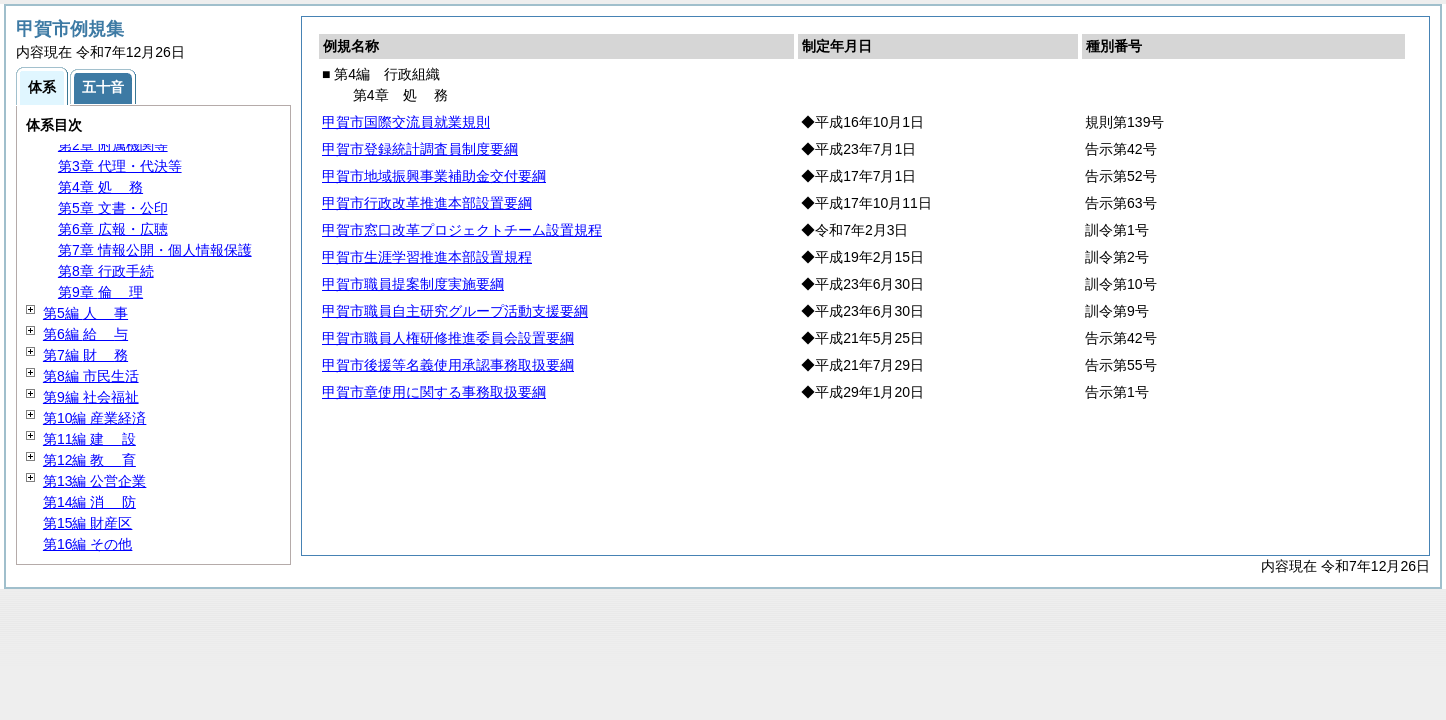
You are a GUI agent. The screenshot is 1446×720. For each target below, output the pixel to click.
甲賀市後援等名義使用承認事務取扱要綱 (448, 365)
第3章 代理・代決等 (120, 166)
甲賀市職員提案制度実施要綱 (413, 284)
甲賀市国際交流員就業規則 (406, 122)
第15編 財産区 (87, 523)
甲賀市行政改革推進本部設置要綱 (427, 203)
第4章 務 (100, 187)
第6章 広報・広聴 (113, 229)
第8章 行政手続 (106, 271)
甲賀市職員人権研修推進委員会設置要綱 (448, 338)
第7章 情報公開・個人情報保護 (155, 250)
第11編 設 (89, 439)
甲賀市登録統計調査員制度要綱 (420, 149)
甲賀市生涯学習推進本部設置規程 (427, 257)
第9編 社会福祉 (91, 397)
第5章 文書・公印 (113, 208)
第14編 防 (89, 502)
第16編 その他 (87, 544)
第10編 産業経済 (94, 418)
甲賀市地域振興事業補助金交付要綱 (434, 176)
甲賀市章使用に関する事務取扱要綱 (434, 392)
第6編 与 (85, 334)
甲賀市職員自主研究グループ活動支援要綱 (455, 311)
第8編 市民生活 (91, 376)
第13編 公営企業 (94, 481)
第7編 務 (85, 355)
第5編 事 (85, 313)
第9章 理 (100, 292)
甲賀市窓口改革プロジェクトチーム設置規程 (462, 230)
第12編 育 (89, 460)
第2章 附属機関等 (113, 145)
